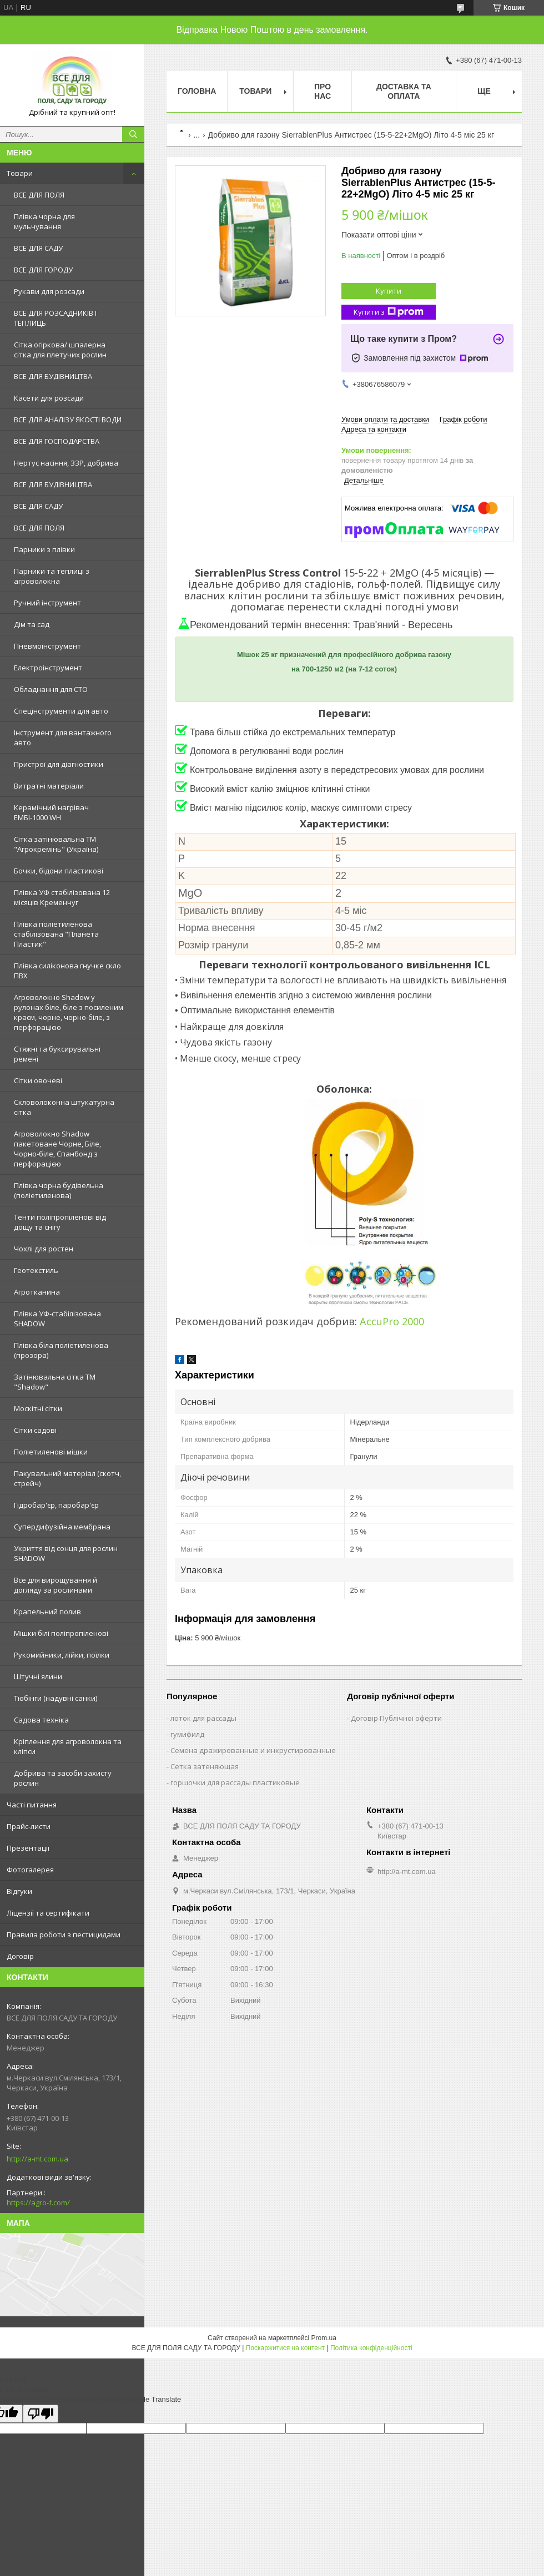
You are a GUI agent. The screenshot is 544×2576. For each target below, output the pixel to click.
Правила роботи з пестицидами (63, 1934)
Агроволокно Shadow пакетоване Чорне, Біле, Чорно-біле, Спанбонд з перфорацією (57, 1149)
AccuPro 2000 (392, 1321)
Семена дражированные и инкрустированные (253, 1750)
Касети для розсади (49, 398)
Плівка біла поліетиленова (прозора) (61, 1350)
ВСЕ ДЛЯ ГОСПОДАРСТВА (56, 441)
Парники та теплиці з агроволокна (51, 576)
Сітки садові (35, 1430)
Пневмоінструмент (47, 646)
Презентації (28, 1848)
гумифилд (187, 1734)
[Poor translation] (40, 2414)
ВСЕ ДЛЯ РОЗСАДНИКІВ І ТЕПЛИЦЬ (55, 318)
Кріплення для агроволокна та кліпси (68, 1746)
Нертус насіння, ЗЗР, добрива (66, 463)
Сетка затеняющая (204, 1766)
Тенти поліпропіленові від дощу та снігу (60, 1222)
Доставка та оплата (403, 91)
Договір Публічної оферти (396, 1718)
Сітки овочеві (38, 1080)
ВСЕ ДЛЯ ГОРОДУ (43, 270)
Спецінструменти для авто (61, 711)
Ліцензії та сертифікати (48, 1913)
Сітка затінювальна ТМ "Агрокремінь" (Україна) (56, 844)
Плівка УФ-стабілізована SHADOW (57, 1319)
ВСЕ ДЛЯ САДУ (38, 248)
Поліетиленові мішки (51, 1452)
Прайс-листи (29, 1826)
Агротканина (37, 1292)
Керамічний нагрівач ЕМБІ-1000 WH (51, 812)
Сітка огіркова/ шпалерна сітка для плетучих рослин (60, 350)
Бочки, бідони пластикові (58, 871)
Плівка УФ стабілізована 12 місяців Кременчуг (62, 897)
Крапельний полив (47, 1612)
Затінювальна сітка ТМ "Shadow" (54, 1382)
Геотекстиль (36, 1270)
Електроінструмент (48, 668)
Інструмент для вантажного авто (63, 737)
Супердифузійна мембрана (62, 1527)
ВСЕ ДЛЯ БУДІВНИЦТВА (53, 376)
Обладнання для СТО (51, 689)
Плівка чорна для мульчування (44, 221)
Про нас (322, 91)
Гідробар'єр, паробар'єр (56, 1505)
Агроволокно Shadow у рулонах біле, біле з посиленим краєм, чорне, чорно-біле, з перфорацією (68, 1012)
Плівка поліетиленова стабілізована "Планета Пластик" (56, 934)
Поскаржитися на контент (285, 2348)
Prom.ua (323, 2338)
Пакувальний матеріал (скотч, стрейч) (67, 1478)
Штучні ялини (38, 1676)
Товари (20, 173)
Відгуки (19, 1891)
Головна (197, 91)
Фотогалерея (30, 1870)
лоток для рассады (203, 1718)
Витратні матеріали (49, 786)
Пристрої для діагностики (58, 764)
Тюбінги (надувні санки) (55, 1698)
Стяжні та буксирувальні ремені (57, 1054)
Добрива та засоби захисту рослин (63, 1778)
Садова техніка (41, 1720)
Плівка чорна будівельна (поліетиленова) (58, 1190)
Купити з (389, 312)
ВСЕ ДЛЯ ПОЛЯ (39, 195)
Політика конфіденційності (371, 2348)
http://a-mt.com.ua (37, 2159)
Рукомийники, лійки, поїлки (61, 1655)
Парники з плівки (44, 549)
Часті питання (32, 1805)
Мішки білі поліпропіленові (61, 1633)
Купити (388, 291)
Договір (20, 1956)
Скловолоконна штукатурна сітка (64, 1107)
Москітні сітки (38, 1408)
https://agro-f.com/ (38, 2203)
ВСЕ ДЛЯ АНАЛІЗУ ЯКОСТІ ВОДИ (68, 420)
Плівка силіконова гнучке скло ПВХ (67, 971)
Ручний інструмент (47, 603)
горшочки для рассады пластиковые (235, 1782)
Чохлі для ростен (43, 1249)
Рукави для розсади (49, 291)
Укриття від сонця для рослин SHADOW (66, 1553)
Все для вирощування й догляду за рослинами (55, 1585)
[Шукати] (133, 134)
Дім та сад (31, 624)
